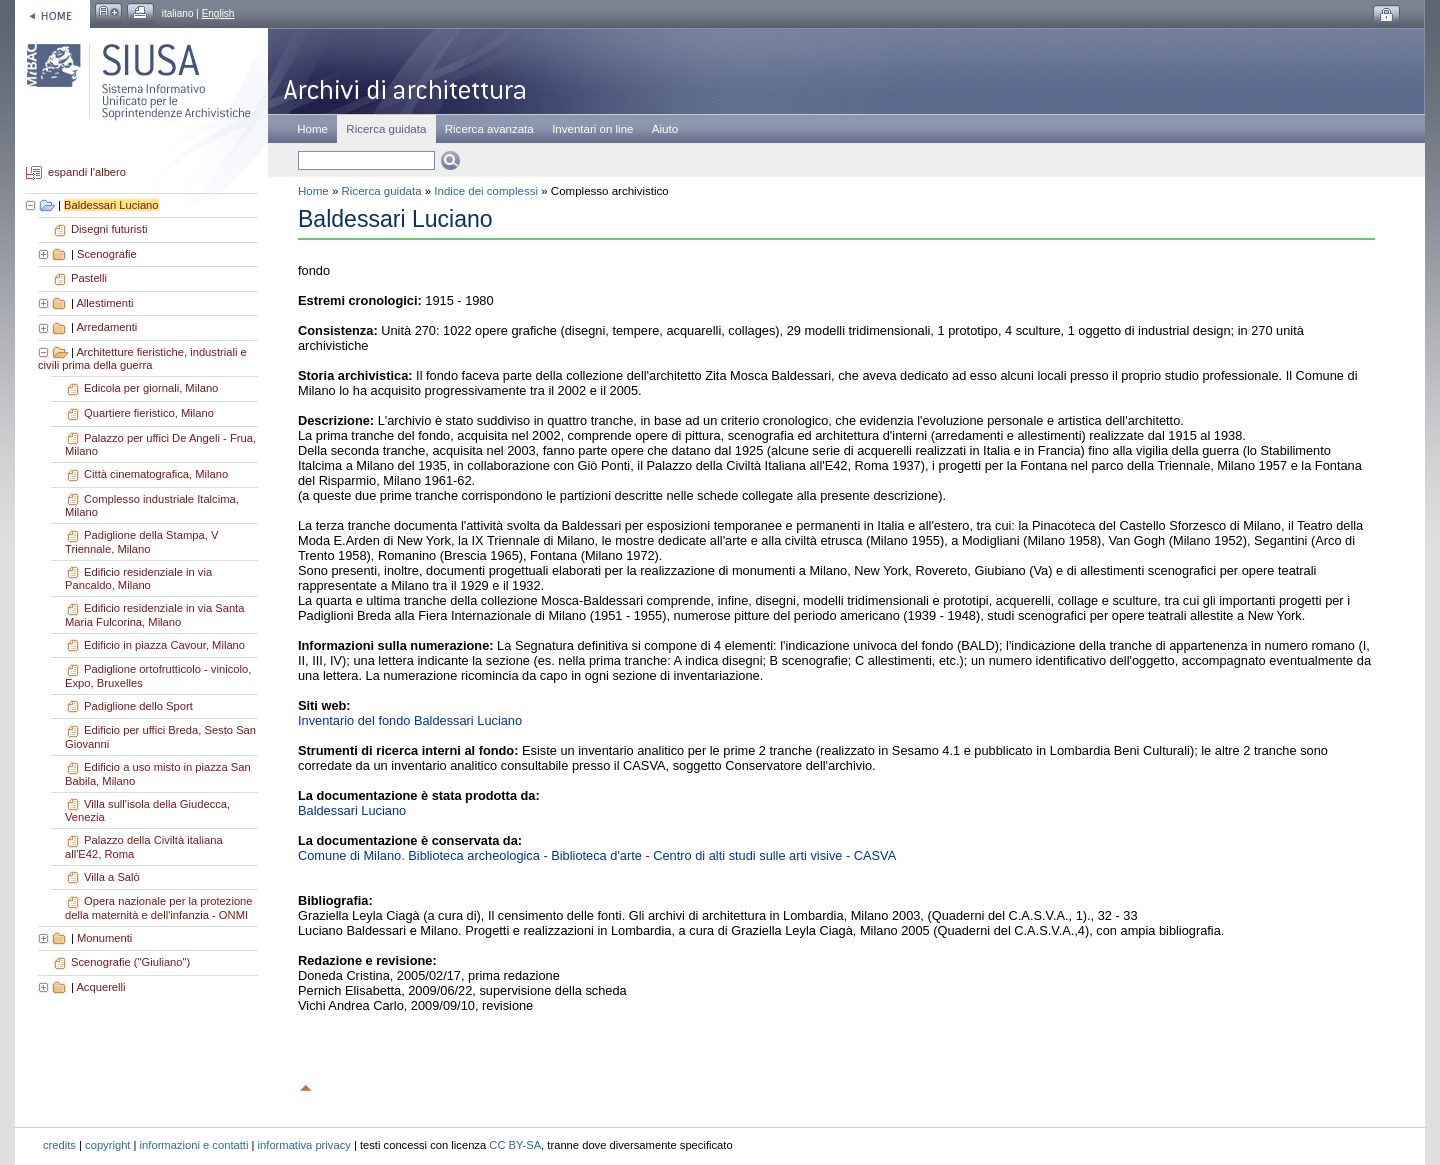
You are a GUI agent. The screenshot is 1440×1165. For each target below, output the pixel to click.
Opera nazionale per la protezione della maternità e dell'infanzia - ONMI (159, 908)
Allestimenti (104, 303)
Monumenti (104, 938)
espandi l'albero (87, 173)
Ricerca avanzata (489, 129)
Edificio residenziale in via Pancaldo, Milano (138, 579)
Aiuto (665, 129)
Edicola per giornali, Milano (151, 388)
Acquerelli (100, 987)
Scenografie (107, 254)
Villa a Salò (112, 877)
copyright (107, 1145)
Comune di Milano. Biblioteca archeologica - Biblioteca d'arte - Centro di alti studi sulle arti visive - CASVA (597, 855)
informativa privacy (304, 1145)
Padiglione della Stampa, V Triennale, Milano (141, 542)
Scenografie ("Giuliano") (130, 962)
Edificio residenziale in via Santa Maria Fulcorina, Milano (154, 615)
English (218, 13)
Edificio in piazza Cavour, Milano (164, 645)
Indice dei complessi (486, 191)
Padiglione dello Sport (138, 706)
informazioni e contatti (194, 1145)
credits (59, 1145)
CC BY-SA (515, 1145)
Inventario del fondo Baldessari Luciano (410, 720)
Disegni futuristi (109, 229)
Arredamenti (106, 327)
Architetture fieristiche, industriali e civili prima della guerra (142, 359)
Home (312, 129)
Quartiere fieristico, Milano (149, 413)
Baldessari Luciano (111, 205)
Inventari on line (592, 129)
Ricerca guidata (382, 191)
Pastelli (89, 278)
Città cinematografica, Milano (156, 474)
